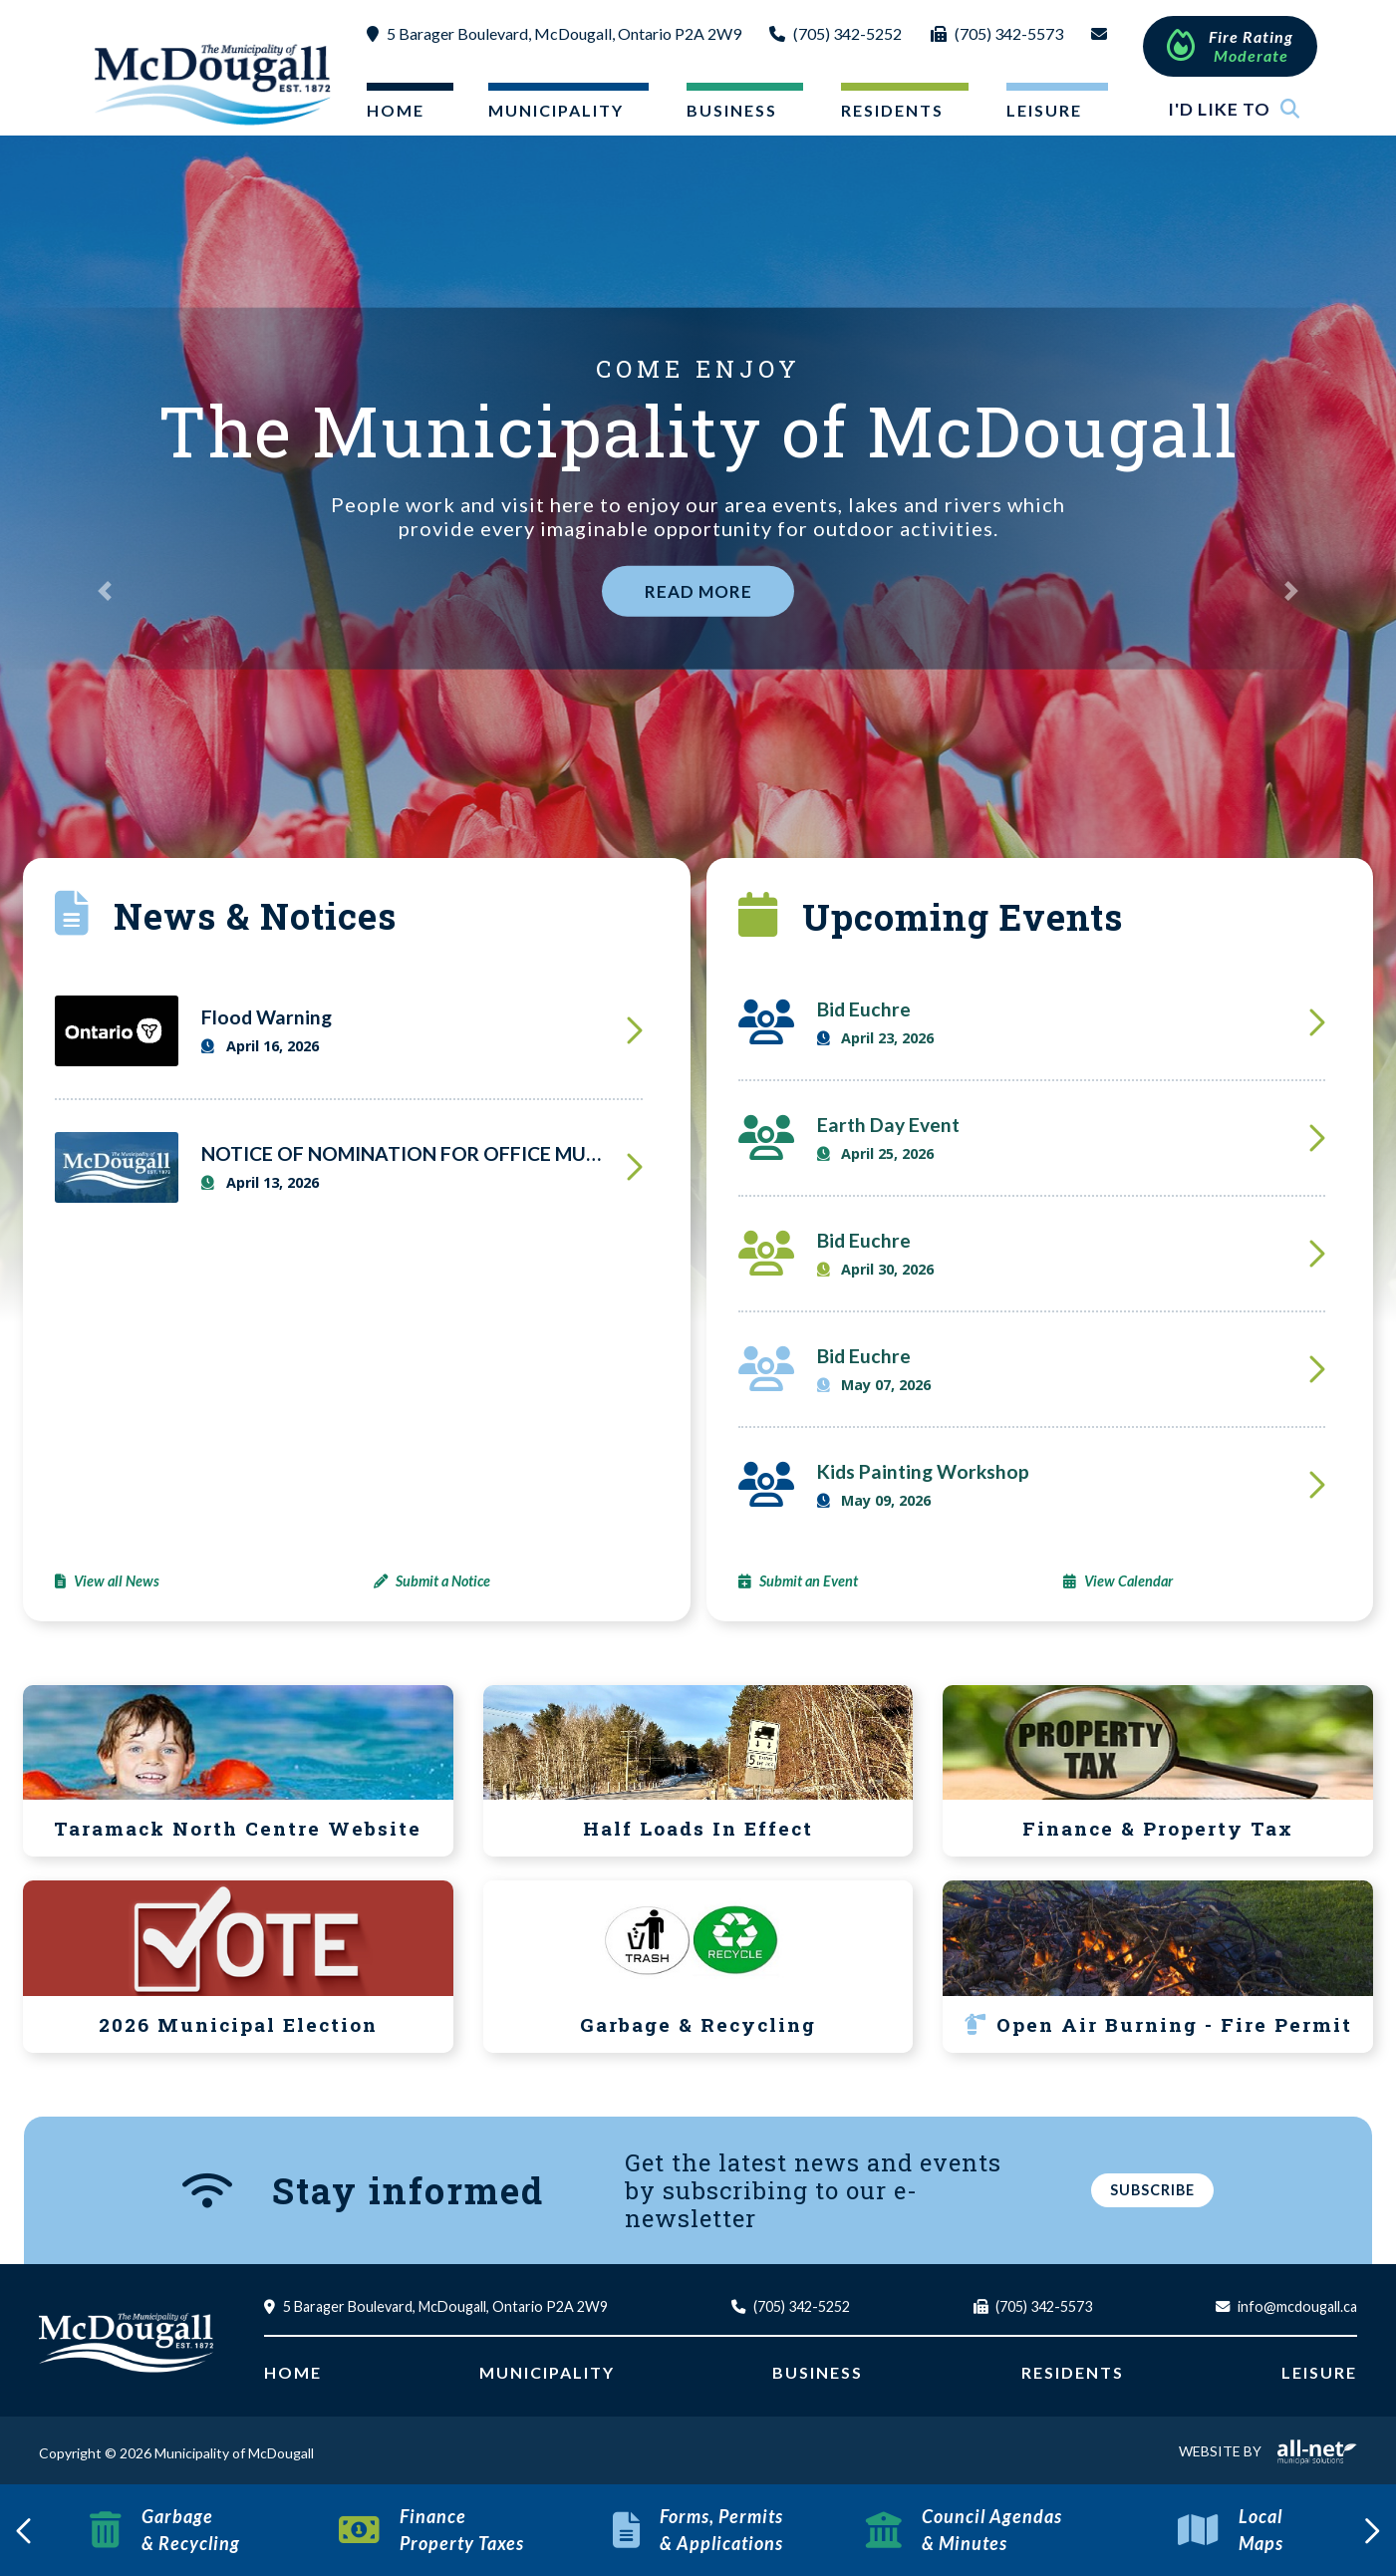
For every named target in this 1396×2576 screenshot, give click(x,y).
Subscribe (1152, 2189)
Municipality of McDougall (215, 84)
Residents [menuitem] (892, 110)
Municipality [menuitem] (556, 110)
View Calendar (1128, 1581)
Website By (1268, 2450)
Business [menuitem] (732, 110)
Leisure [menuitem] (1044, 110)
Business (817, 2372)
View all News (116, 1581)
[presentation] (25, 2529)
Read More (698, 591)
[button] (104, 591)
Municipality (547, 2372)
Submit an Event (808, 1581)
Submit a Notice (443, 1581)
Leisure (1319, 2372)
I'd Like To (1234, 109)
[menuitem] (394, 114)
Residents (1072, 2372)
